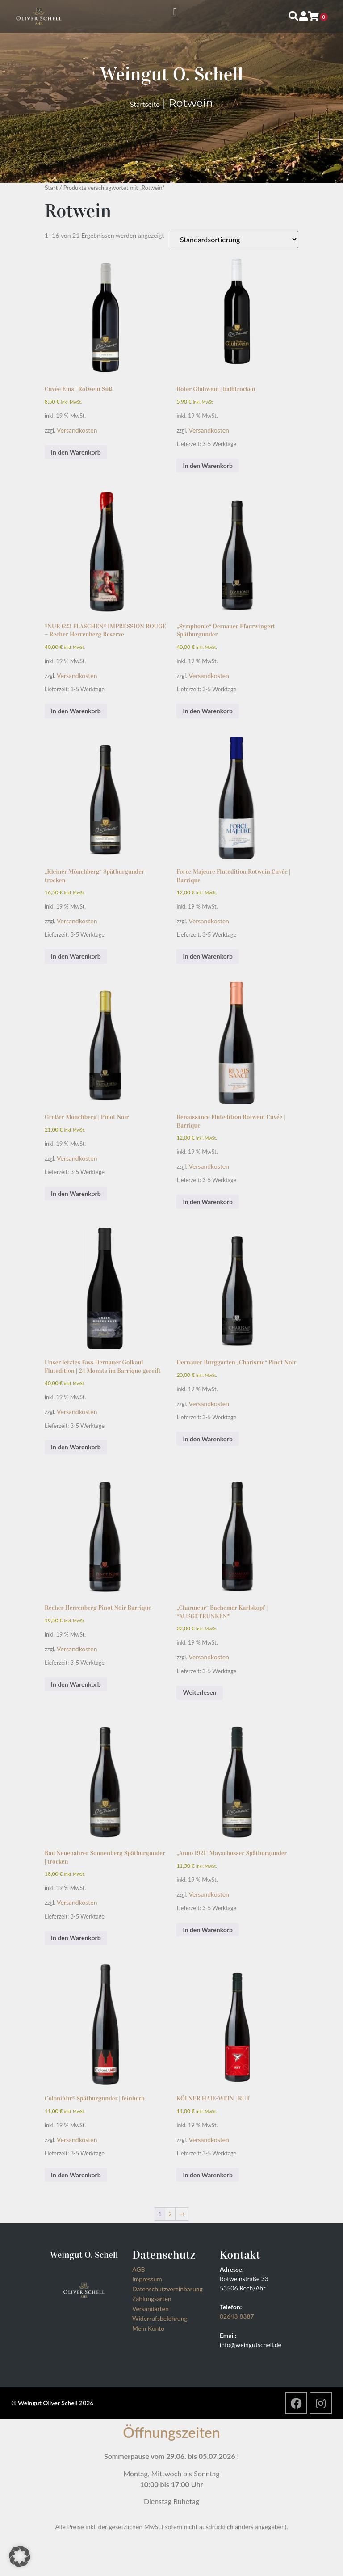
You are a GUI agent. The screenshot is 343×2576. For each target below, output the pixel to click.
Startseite (145, 105)
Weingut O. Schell (171, 74)
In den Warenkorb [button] (76, 452)
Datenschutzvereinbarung (167, 2289)
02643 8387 (237, 2316)
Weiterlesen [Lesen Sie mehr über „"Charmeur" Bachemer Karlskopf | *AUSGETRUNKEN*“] (199, 1692)
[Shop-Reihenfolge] (234, 239)
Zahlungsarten (152, 2298)
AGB (138, 2269)
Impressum (147, 2279)
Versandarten (150, 2308)
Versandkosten (77, 430)
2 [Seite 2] (170, 2214)
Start (51, 187)
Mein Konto (148, 2328)
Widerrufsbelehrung (160, 2318)
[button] (175, 11)
